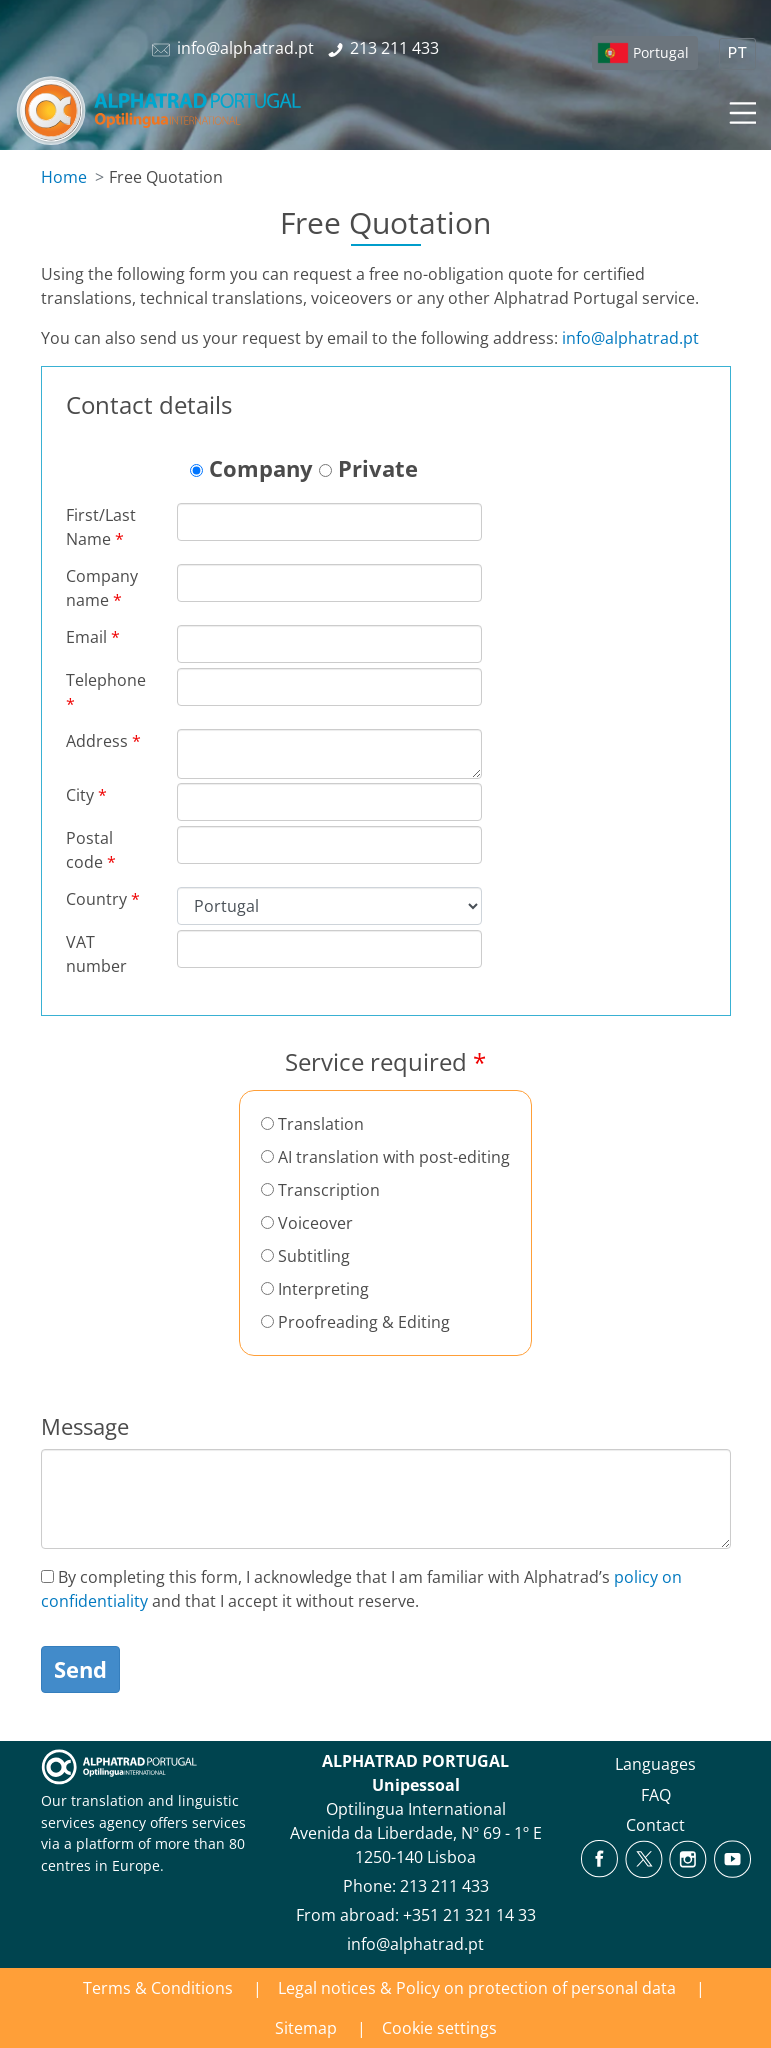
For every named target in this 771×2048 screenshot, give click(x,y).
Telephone (106, 692)
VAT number (96, 954)
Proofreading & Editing (355, 1322)
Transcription (320, 1190)
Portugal (661, 52)
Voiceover (307, 1223)
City (86, 795)
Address (103, 741)
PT (737, 54)
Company (251, 468)
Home (64, 177)
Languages (655, 1764)
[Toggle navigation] (741, 110)
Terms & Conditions (158, 1988)
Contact (655, 1825)
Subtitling (305, 1256)
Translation (312, 1124)
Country (103, 899)
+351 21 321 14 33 (469, 1915)
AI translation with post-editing (385, 1157)
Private (368, 468)
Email (93, 637)
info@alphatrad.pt (630, 338)
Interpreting (315, 1289)
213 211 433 (444, 1886)
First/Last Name (101, 527)
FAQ (656, 1795)
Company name (102, 588)
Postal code (91, 850)
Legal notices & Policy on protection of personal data (477, 1988)
